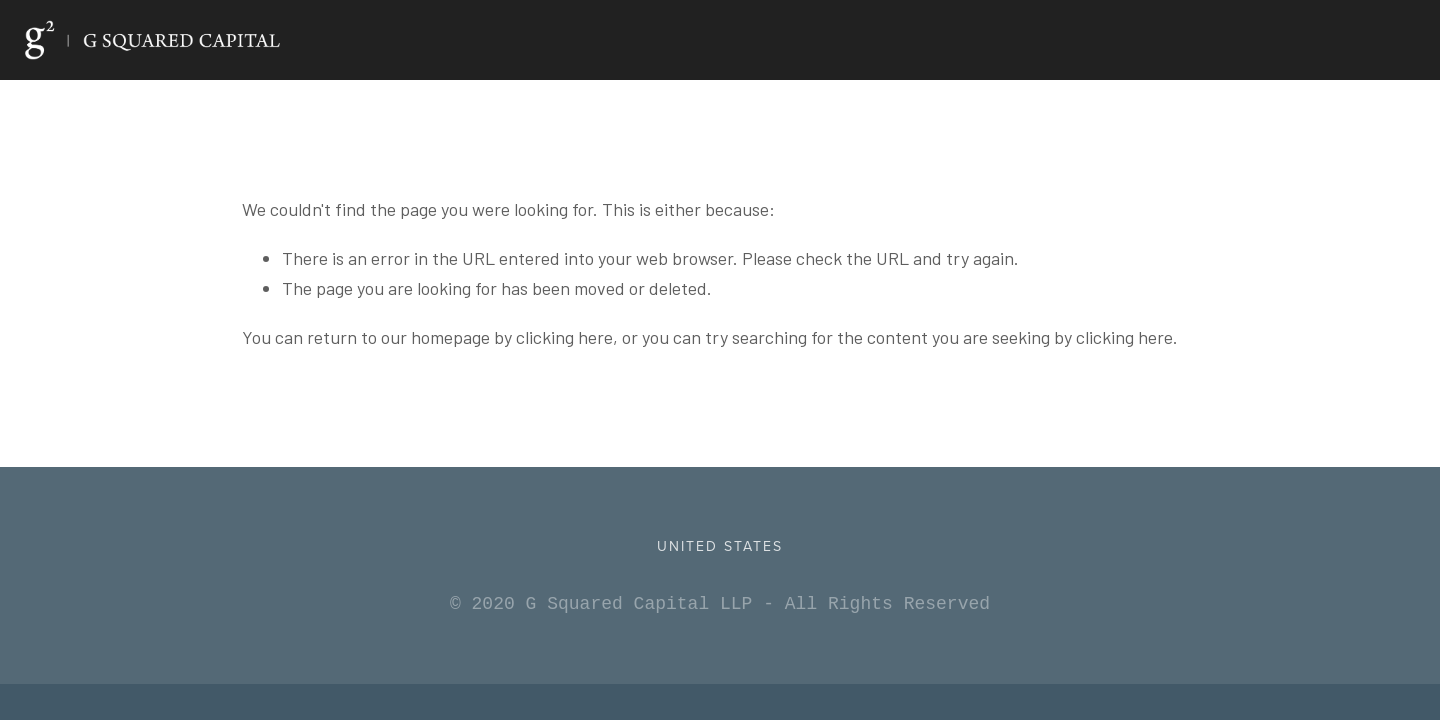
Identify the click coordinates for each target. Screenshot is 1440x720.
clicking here (564, 337)
